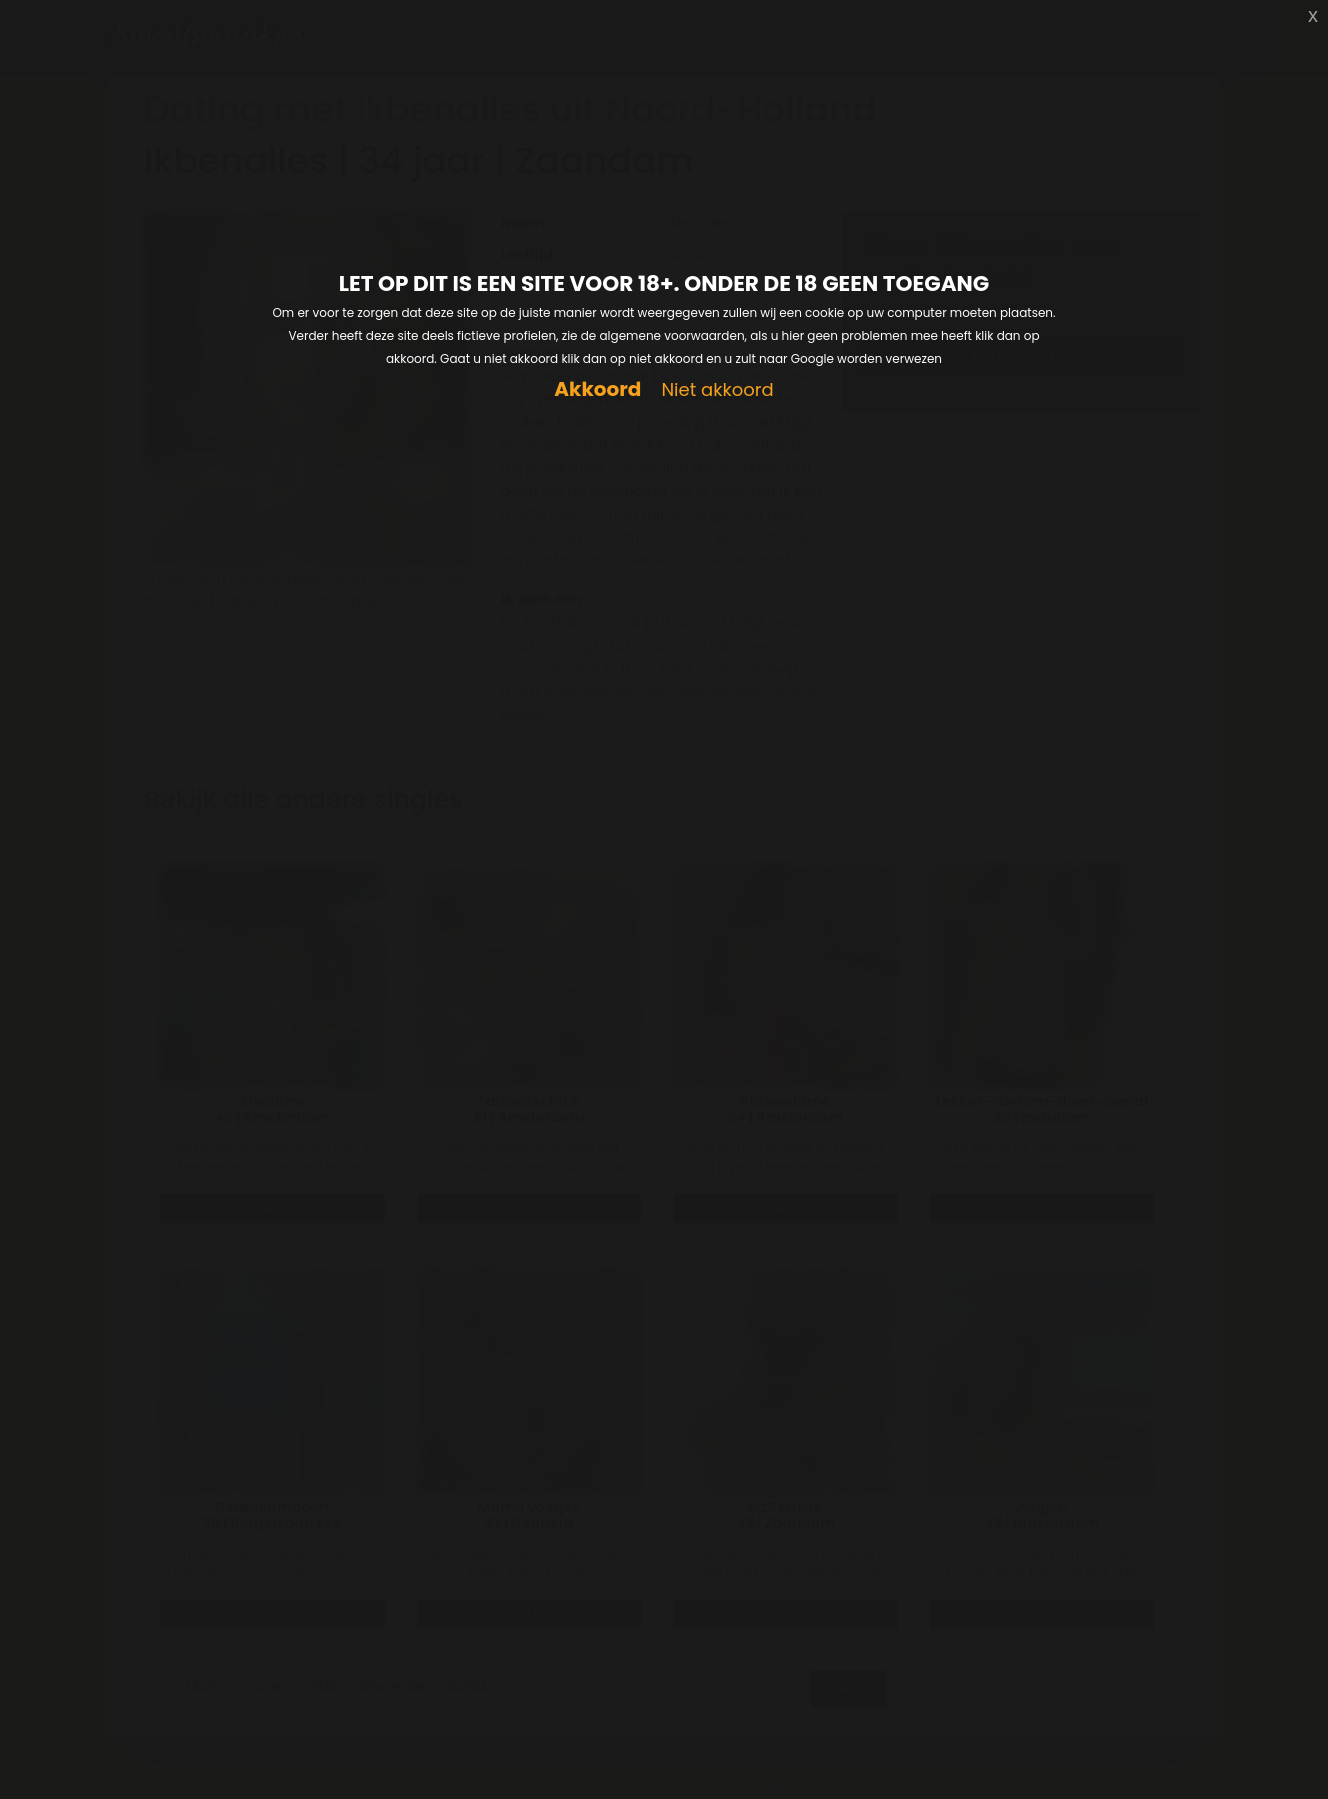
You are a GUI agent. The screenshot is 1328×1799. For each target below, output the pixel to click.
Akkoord (597, 389)
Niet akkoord (717, 390)
